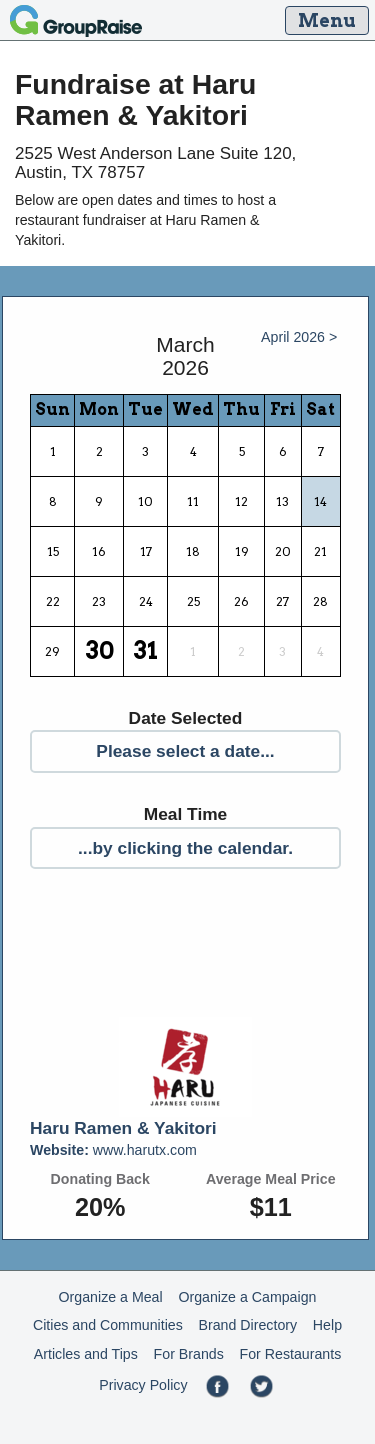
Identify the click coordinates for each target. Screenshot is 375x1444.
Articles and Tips (86, 1354)
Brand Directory (248, 1325)
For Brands (189, 1354)
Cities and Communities (108, 1325)
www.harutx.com (113, 1150)
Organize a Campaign (247, 1297)
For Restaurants (291, 1354)
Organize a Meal (111, 1297)
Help (327, 1325)
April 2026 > (299, 337)
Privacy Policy (143, 1385)
